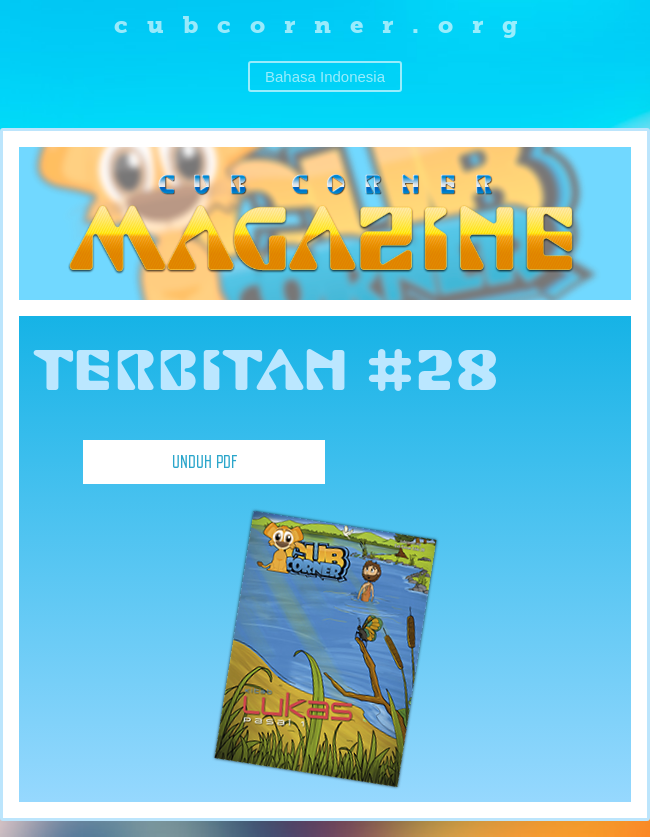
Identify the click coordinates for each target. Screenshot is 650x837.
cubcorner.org (325, 24)
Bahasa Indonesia (325, 76)
